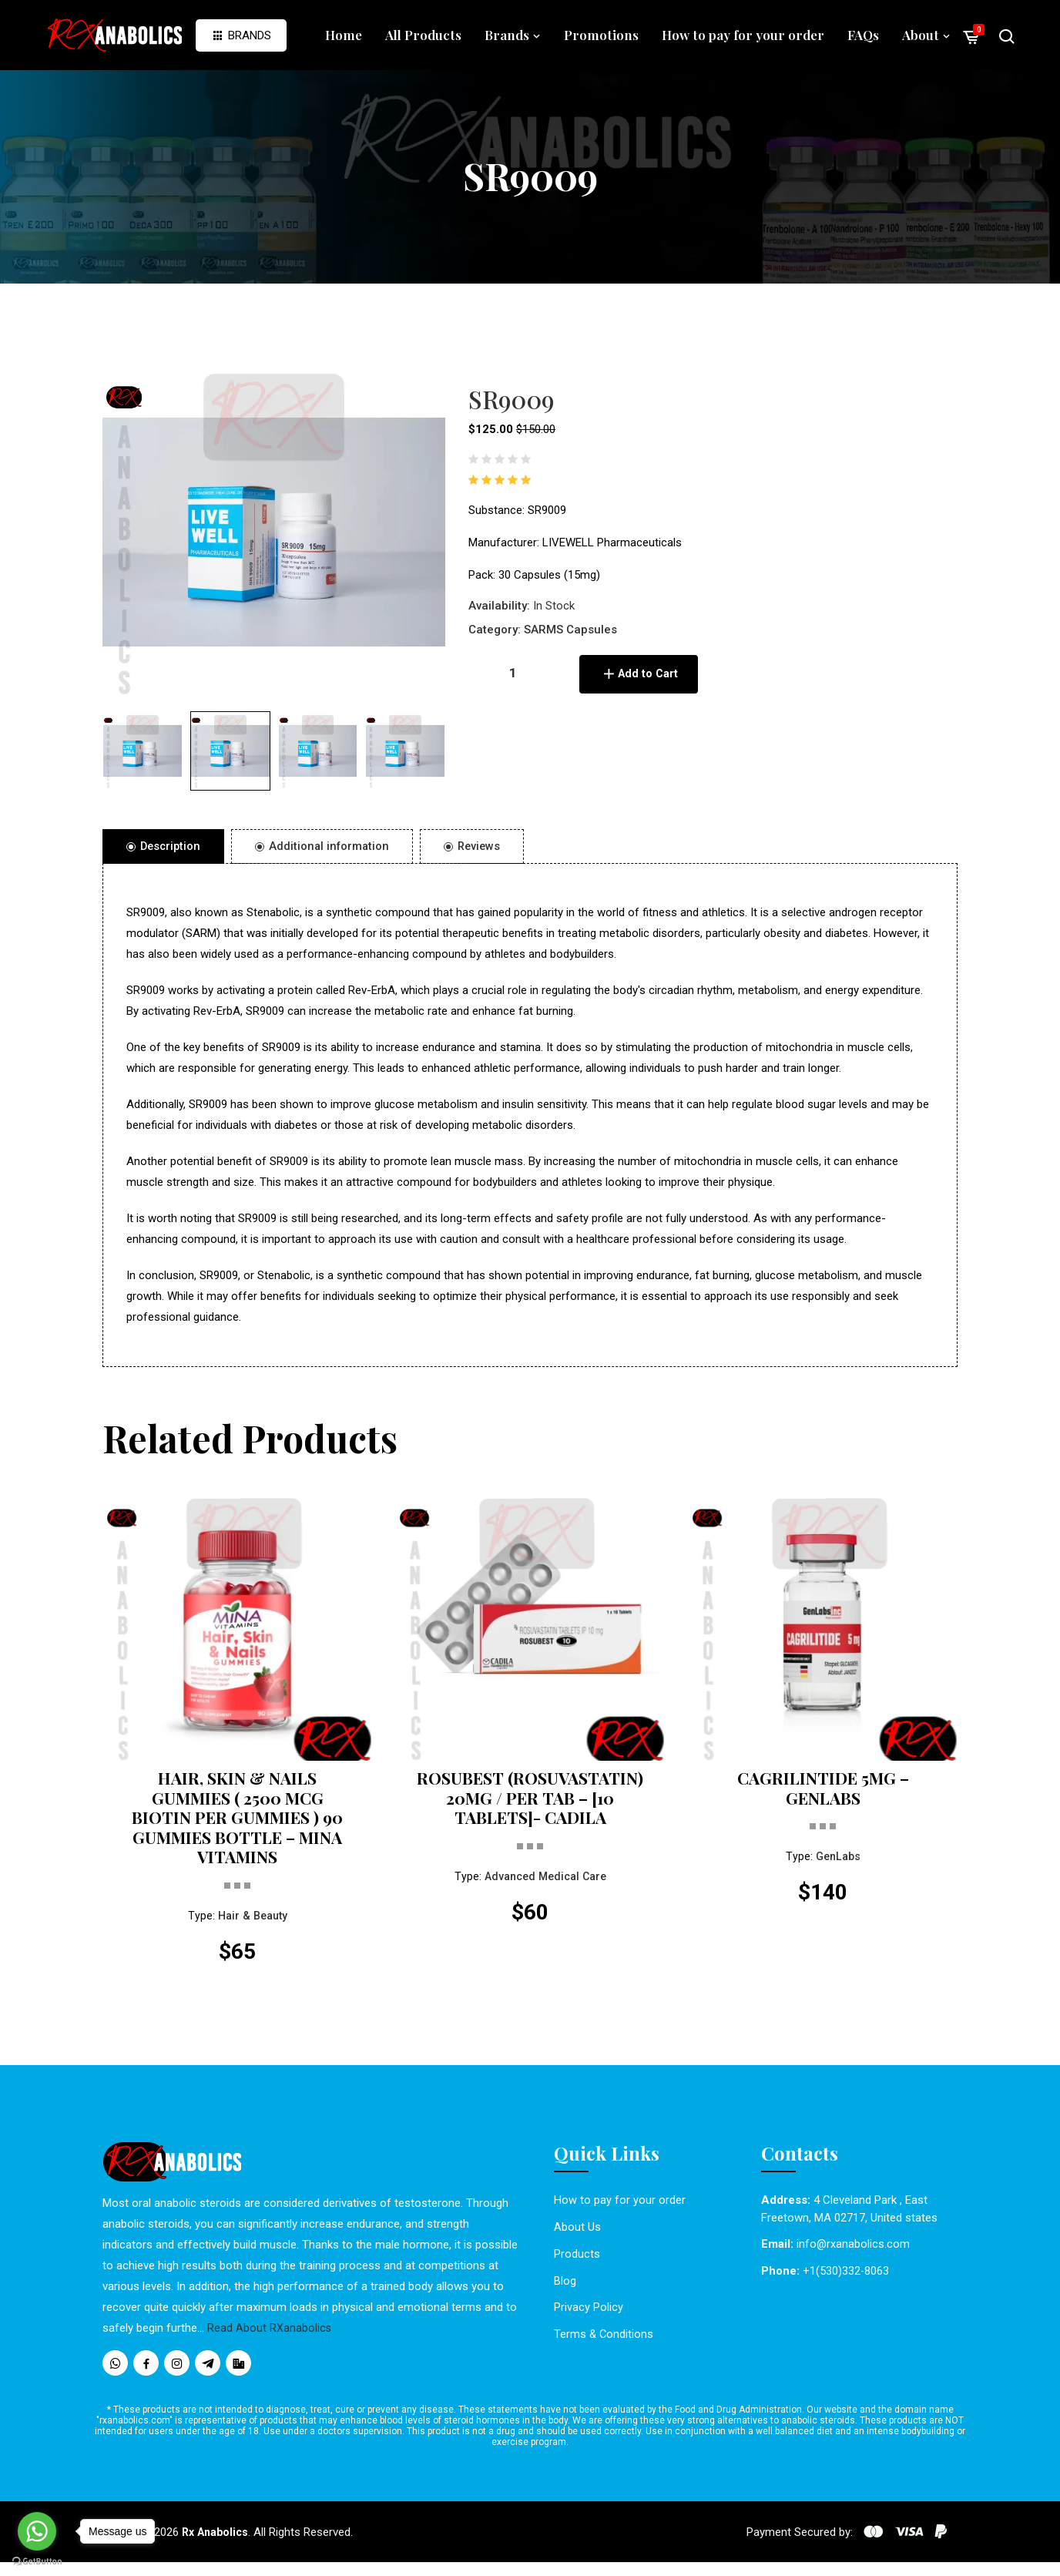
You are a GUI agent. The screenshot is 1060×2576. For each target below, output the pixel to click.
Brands (241, 35)
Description (164, 847)
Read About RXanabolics (269, 2342)
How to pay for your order (743, 34)
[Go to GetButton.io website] (37, 2560)
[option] (273, 532)
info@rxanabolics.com (854, 2258)
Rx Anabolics (217, 2546)
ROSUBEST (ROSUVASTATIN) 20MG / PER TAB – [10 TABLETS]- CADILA (530, 1813)
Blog (565, 2294)
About (926, 34)
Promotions (601, 34)
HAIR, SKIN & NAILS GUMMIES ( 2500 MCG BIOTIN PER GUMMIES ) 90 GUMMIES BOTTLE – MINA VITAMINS (237, 1824)
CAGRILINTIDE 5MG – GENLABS (823, 1791)
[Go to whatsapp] (37, 2531)
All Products (423, 34)
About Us (577, 2241)
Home (343, 34)
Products (577, 2267)
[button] (142, 751)
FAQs (863, 34)
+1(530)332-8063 (846, 2285)
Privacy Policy (588, 2320)
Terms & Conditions (604, 2347)
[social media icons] (115, 2377)
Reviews (479, 847)
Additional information (326, 847)
